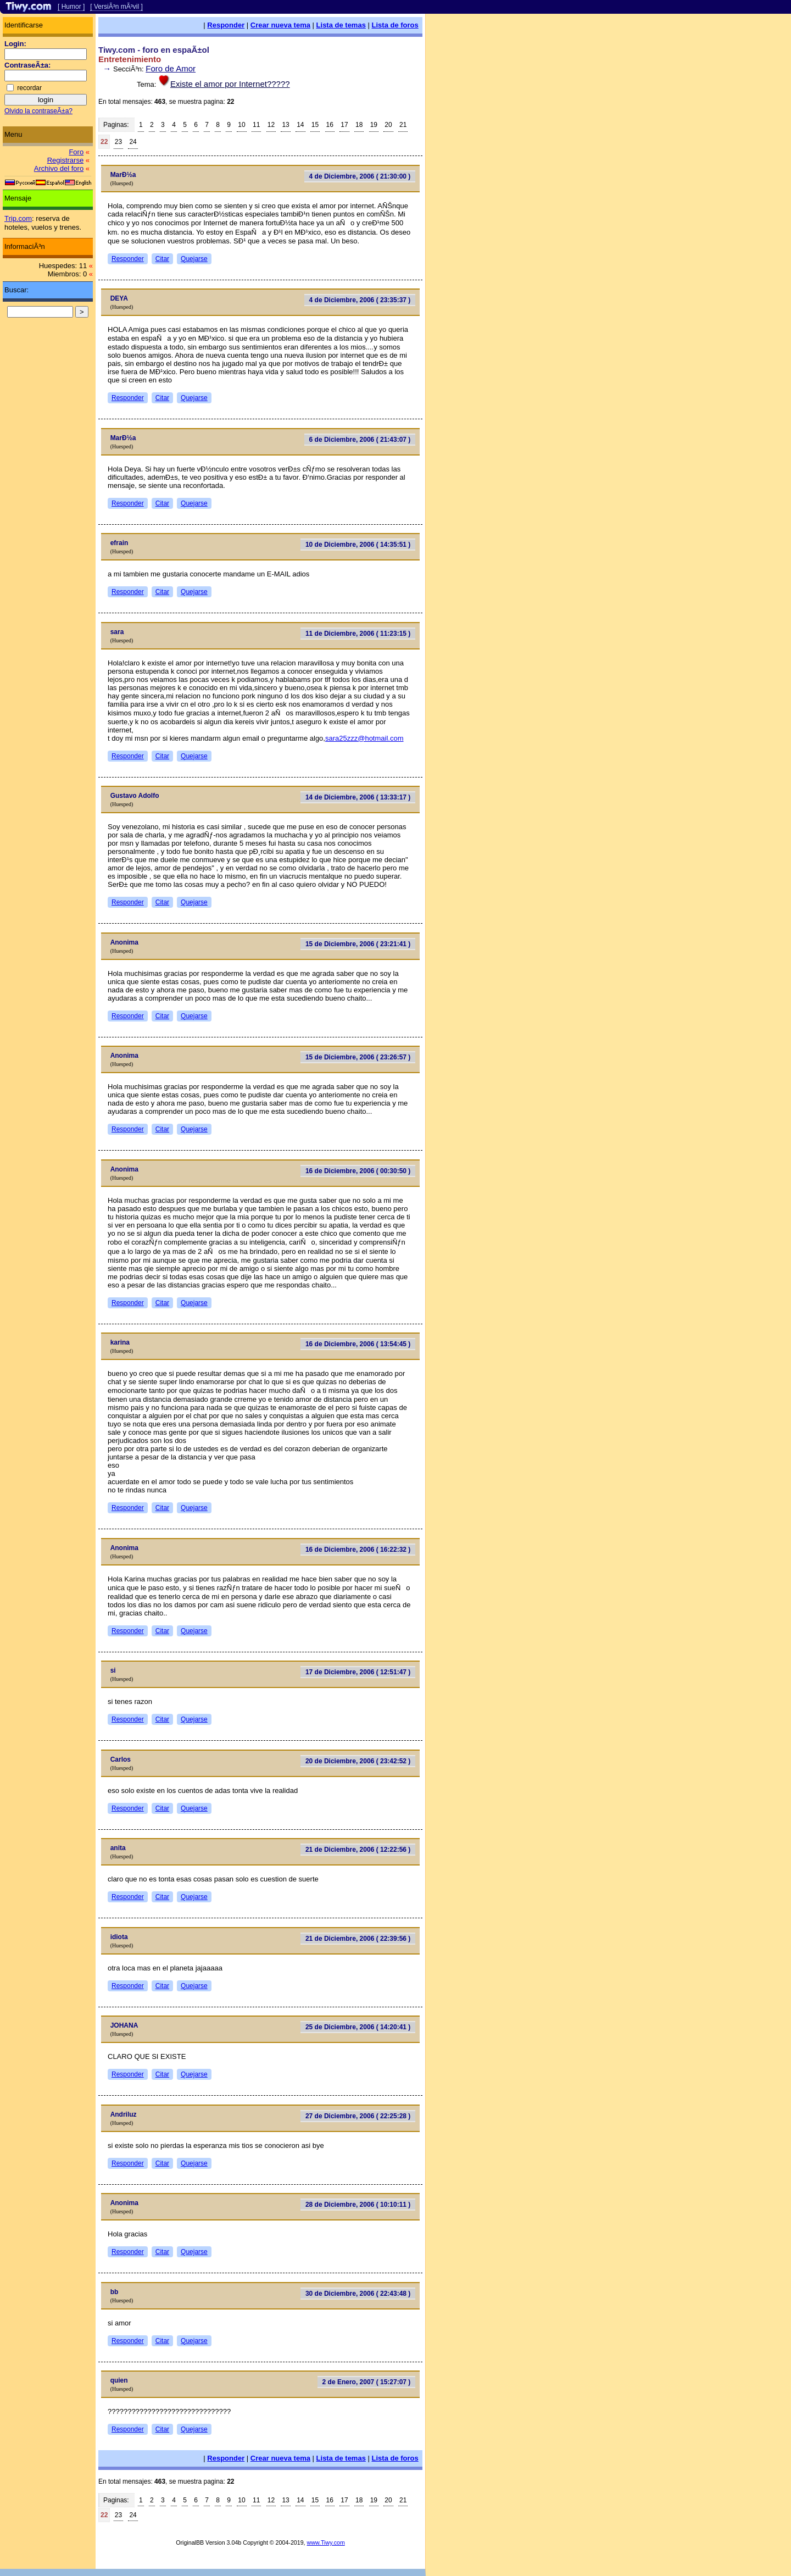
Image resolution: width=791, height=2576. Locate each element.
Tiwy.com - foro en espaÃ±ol (153, 49)
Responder (225, 25)
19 (373, 125)
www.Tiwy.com (326, 2542)
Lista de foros (395, 25)
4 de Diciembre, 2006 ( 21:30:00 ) (360, 176)
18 (359, 125)
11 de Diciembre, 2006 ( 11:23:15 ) (357, 633)
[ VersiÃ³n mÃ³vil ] (116, 6)
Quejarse (194, 259)
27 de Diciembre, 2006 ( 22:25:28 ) (357, 2116)
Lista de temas (341, 25)
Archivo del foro (58, 168)
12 (271, 125)
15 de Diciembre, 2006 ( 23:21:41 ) (357, 944)
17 (344, 125)
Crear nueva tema (280, 25)
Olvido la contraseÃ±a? (38, 111)
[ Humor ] (71, 6)
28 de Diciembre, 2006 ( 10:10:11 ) (357, 2204)
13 (285, 125)
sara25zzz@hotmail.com (364, 738)
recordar (29, 88)
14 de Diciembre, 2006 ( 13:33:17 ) (357, 797)
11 (256, 125)
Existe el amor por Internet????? (230, 83)
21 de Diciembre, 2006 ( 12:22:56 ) (357, 1849)
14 (300, 125)
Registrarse (65, 160)
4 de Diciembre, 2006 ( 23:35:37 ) (360, 300)
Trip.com (18, 218)
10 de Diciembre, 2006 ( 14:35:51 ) (357, 544)
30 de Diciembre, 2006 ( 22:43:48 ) (357, 2293)
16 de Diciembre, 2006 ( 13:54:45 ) (357, 1344)
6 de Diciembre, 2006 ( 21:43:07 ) (360, 439)
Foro (76, 152)
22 (104, 142)
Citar (162, 259)
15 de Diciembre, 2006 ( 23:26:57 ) (357, 1057)
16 (329, 125)
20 (388, 125)
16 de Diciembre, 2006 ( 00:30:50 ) (357, 1171)
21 (402, 125)
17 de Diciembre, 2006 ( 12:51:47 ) (357, 1672)
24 (132, 142)
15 (315, 125)
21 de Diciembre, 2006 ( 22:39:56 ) (357, 1938)
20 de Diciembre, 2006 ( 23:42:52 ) (357, 1761)
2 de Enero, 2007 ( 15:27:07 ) (366, 2382)
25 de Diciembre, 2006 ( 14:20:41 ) (357, 2027)
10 (241, 125)
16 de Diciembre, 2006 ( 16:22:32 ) (357, 1549)
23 (118, 142)
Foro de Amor (171, 68)
